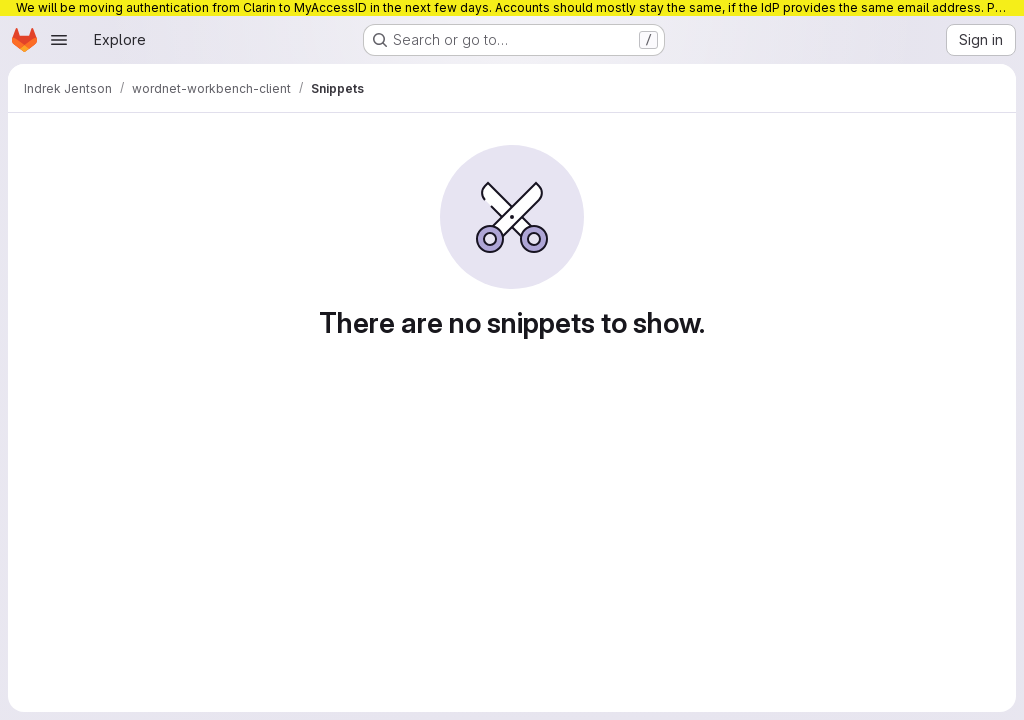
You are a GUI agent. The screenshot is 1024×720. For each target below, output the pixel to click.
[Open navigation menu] (59, 40)
